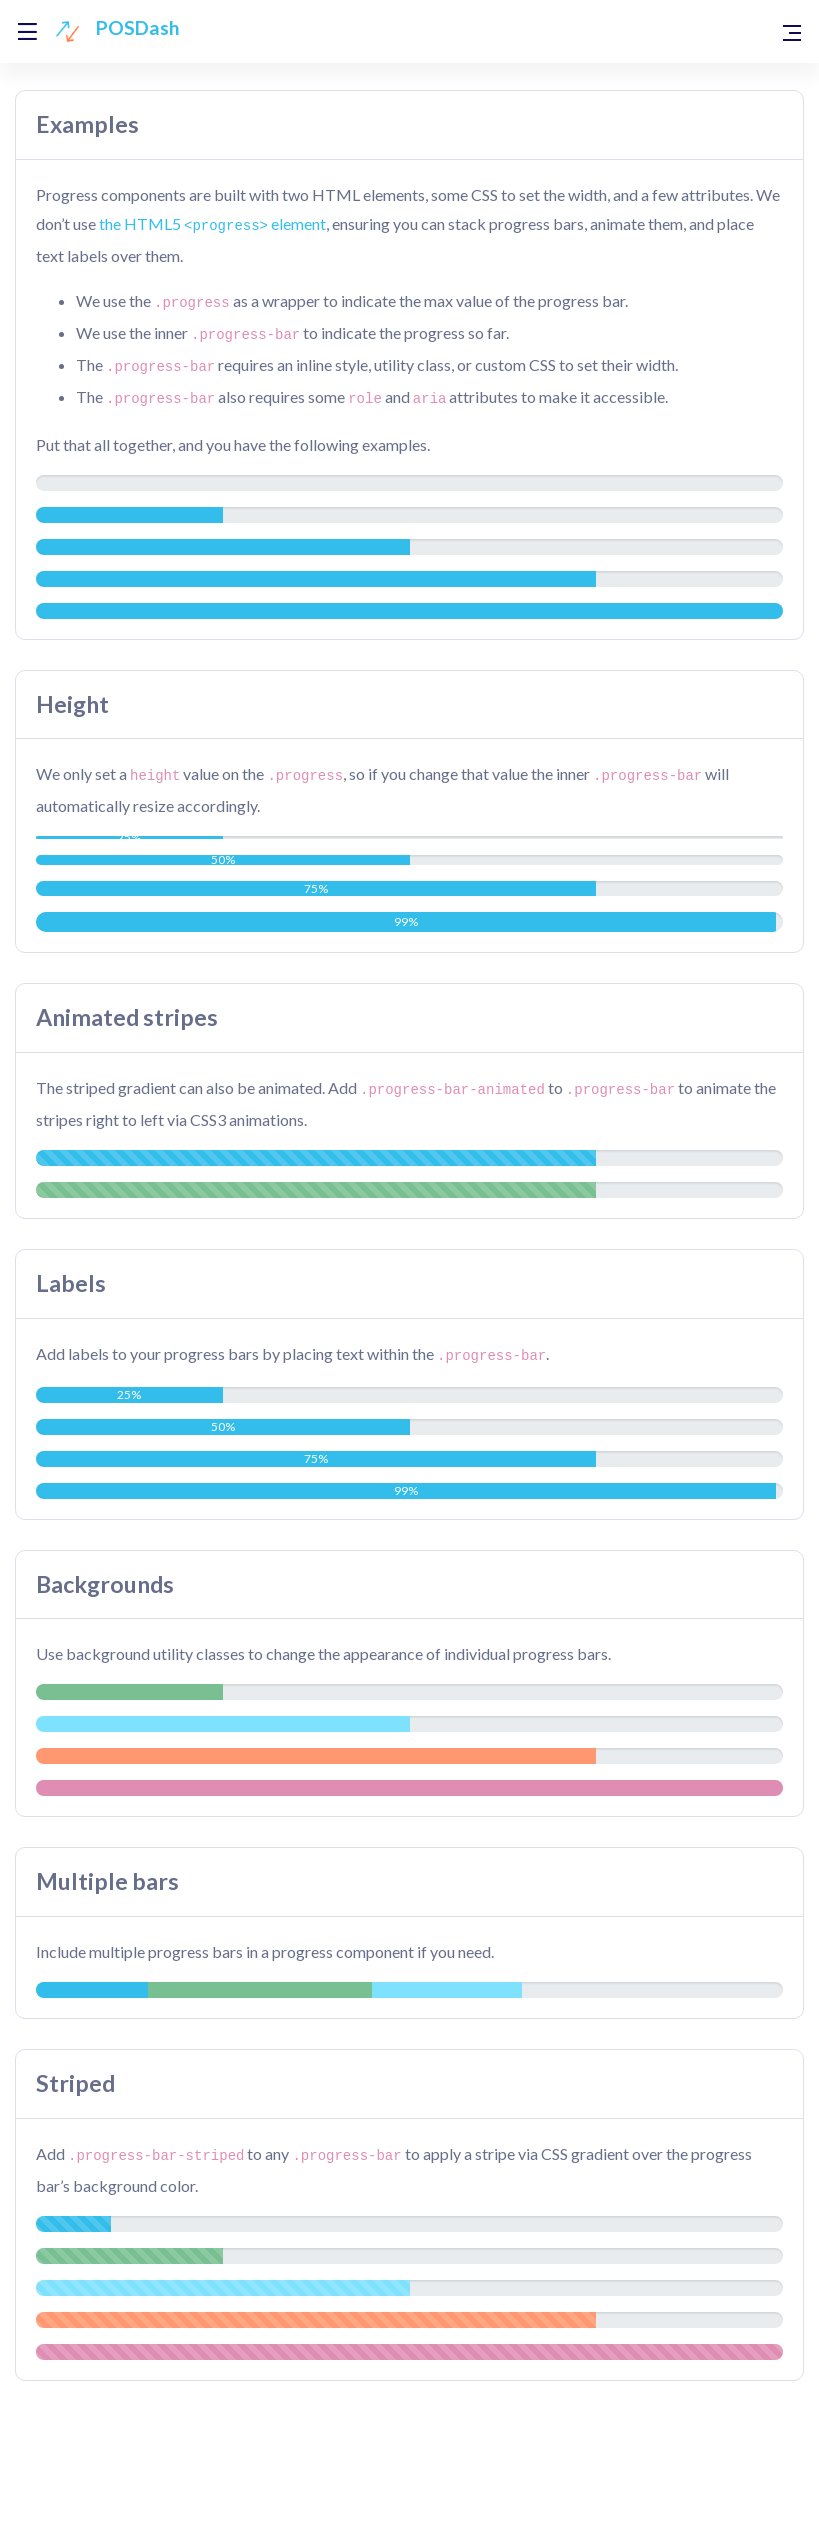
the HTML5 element (212, 223)
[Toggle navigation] (792, 31)
